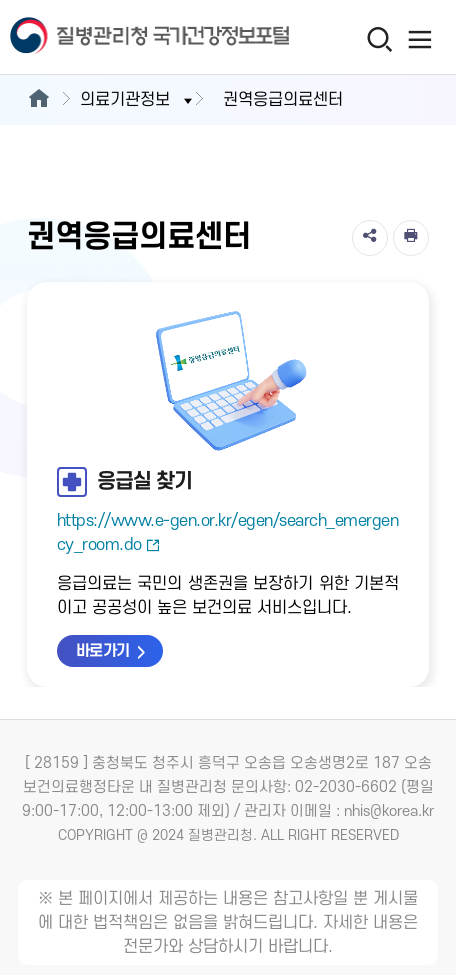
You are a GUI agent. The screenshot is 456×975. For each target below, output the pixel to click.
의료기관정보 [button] (138, 100)
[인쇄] (411, 238)
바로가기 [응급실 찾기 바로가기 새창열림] (103, 651)
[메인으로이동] (38, 100)
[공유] (370, 238)
